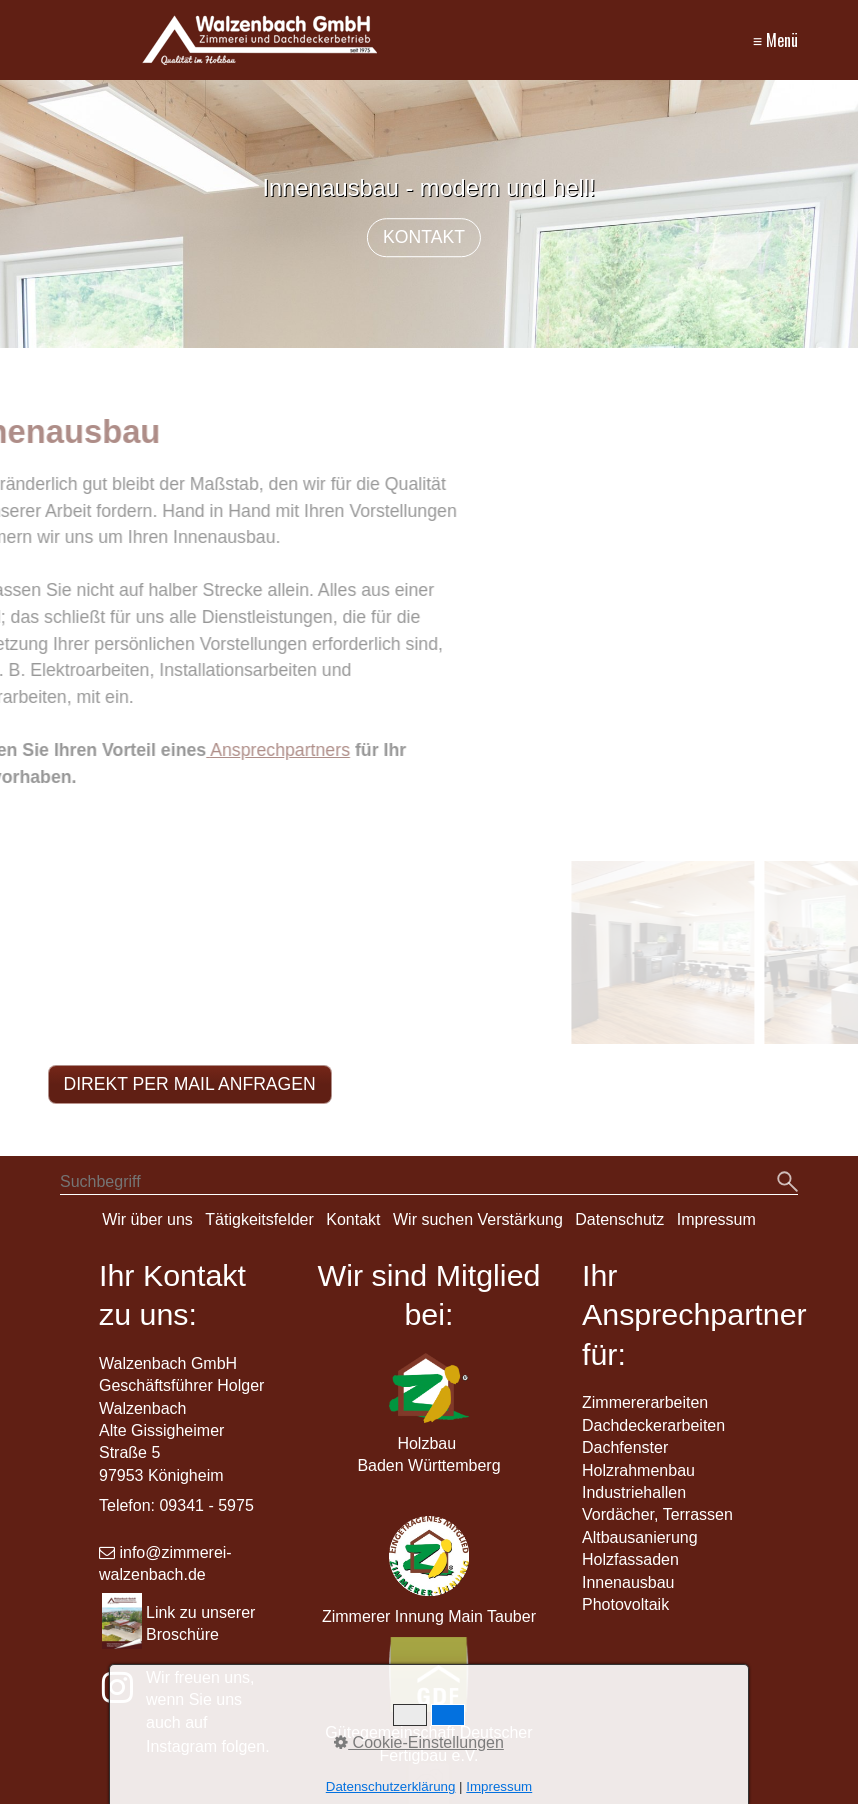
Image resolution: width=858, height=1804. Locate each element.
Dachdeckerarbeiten (653, 1425)
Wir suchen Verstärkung (478, 1219)
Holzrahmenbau (638, 1470)
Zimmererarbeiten (645, 1402)
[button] (190, 1084)
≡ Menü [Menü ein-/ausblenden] (775, 40)
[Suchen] (787, 1183)
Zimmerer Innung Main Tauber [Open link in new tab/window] (429, 1616)
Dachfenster (625, 1447)
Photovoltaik (625, 1604)
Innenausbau (628, 1582)
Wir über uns (147, 1219)
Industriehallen (634, 1492)
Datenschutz (619, 1219)
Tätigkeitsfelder (259, 1219)
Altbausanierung (640, 1537)
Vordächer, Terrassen (657, 1514)
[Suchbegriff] (429, 1184)
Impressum (716, 1219)
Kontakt (353, 1219)
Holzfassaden (630, 1559)
